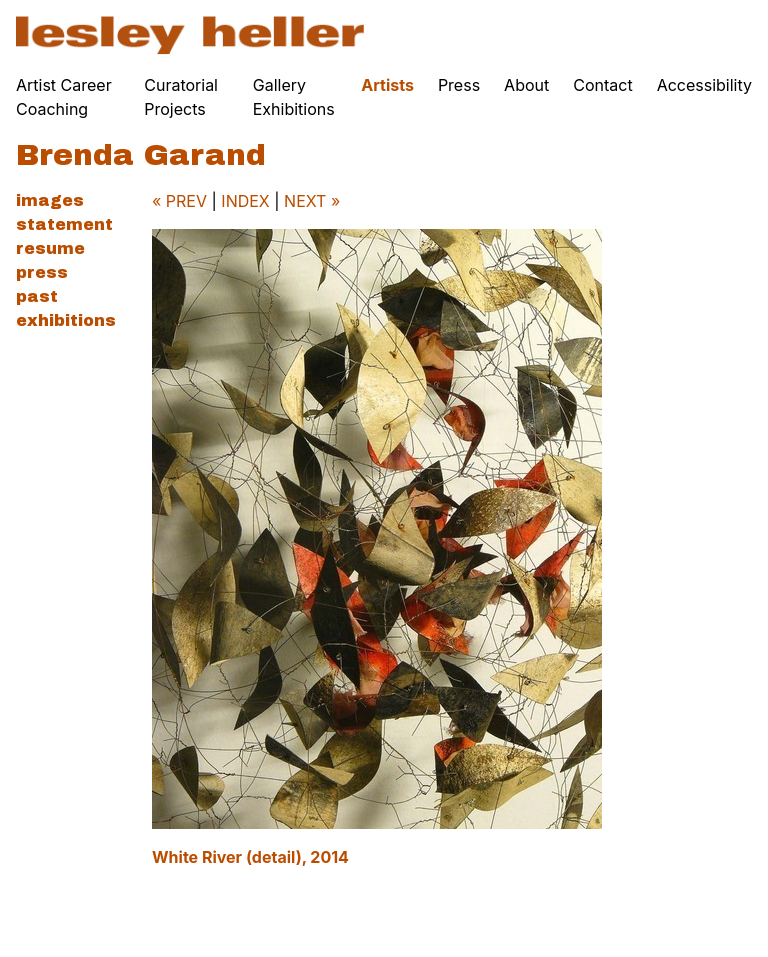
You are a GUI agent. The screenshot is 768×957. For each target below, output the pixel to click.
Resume (50, 248)
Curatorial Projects (181, 97)
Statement (64, 224)
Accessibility (704, 85)
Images (50, 200)
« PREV (179, 201)
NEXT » (312, 201)
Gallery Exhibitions (294, 97)
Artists (387, 85)
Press (459, 85)
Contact (602, 85)
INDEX (245, 201)
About (526, 85)
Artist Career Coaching (64, 97)
